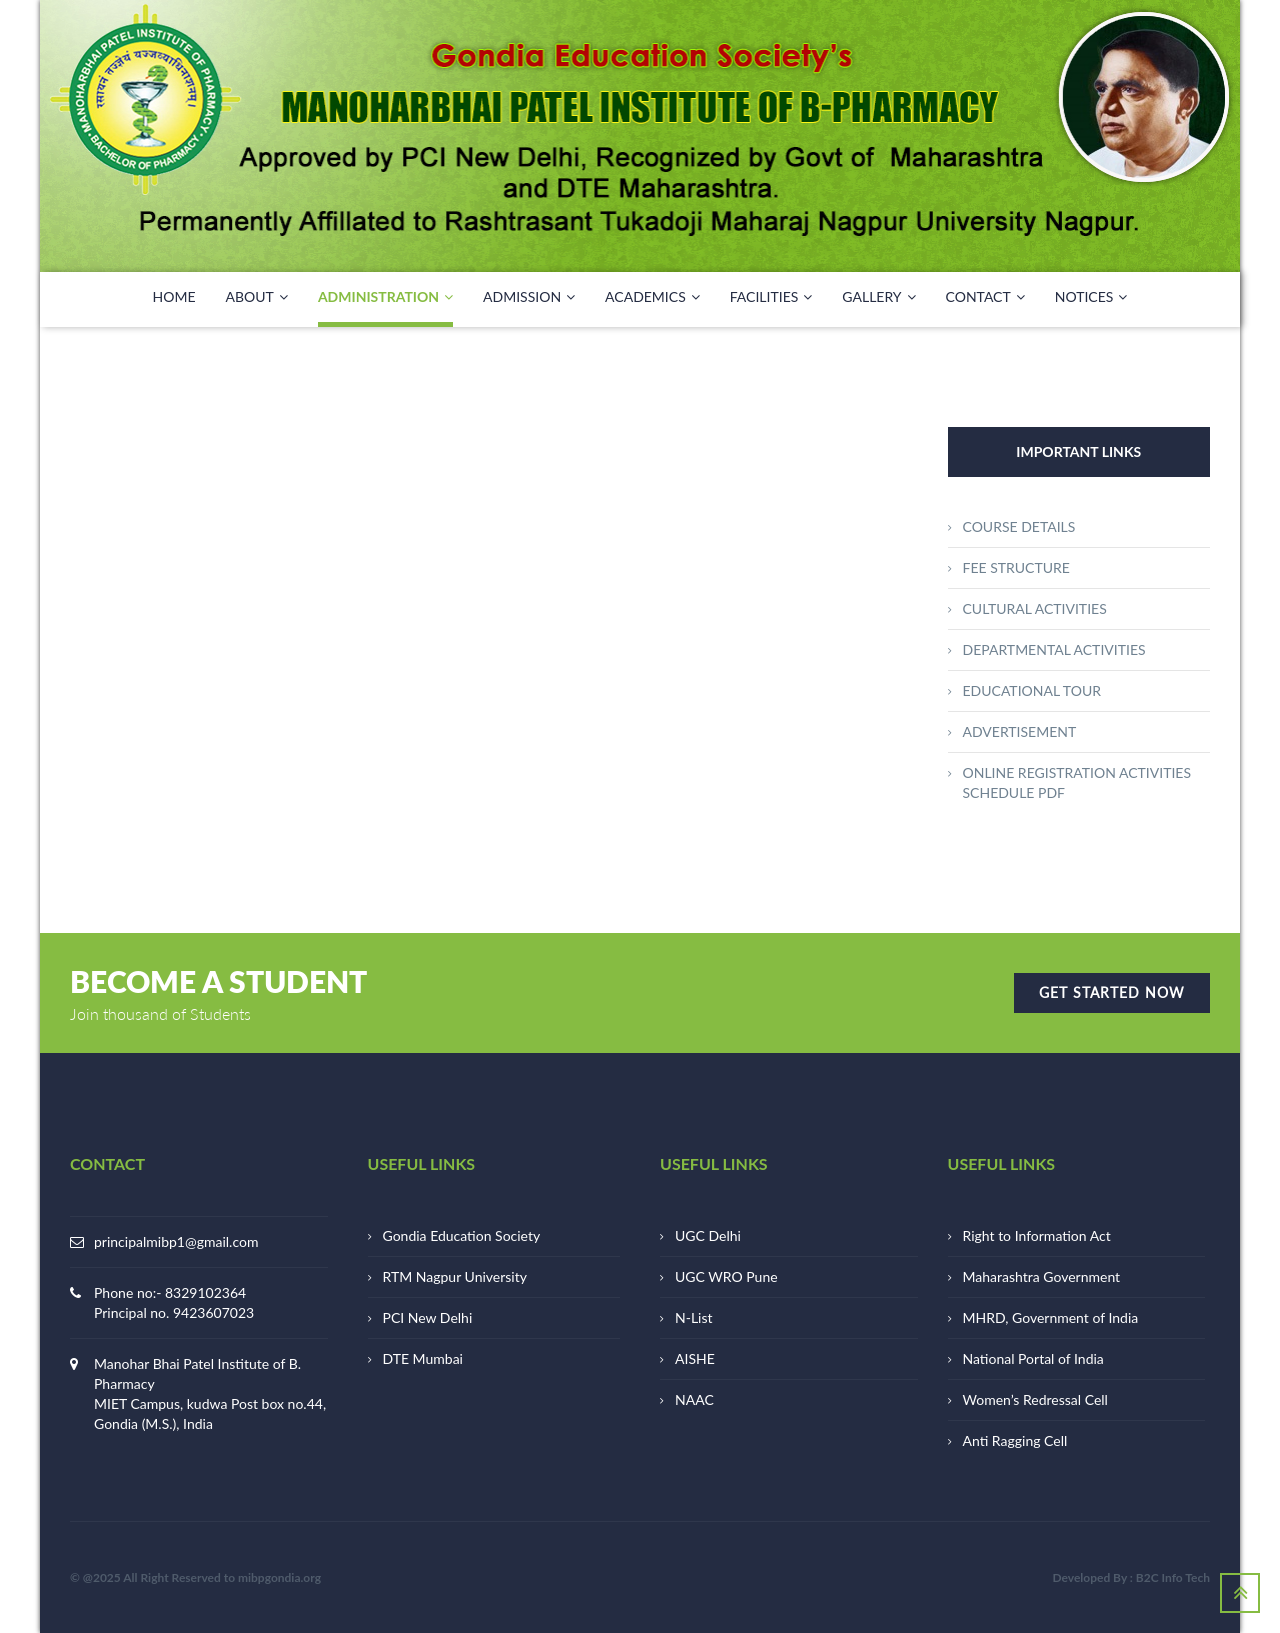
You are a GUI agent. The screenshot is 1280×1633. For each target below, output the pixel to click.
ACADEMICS (652, 297)
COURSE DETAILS (1019, 526)
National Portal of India (1033, 1358)
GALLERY (878, 297)
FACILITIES (771, 297)
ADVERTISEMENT (1020, 731)
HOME (174, 296)
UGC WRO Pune (726, 1276)
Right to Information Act (1037, 1235)
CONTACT (985, 297)
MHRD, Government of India (1051, 1317)
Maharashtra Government (1042, 1276)
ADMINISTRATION (385, 297)
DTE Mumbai (423, 1358)
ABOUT (257, 297)
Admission (529, 297)
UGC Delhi (708, 1235)
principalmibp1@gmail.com (176, 1241)
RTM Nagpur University (455, 1276)
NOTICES (1091, 297)
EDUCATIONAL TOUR (1032, 690)
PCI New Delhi (428, 1317)
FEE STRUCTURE (1016, 567)
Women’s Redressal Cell (1035, 1399)
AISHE (695, 1358)
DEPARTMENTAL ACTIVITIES (1054, 649)
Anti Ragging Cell (1015, 1440)
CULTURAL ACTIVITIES (1035, 608)
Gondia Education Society (462, 1235)
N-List (694, 1317)
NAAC (694, 1399)
